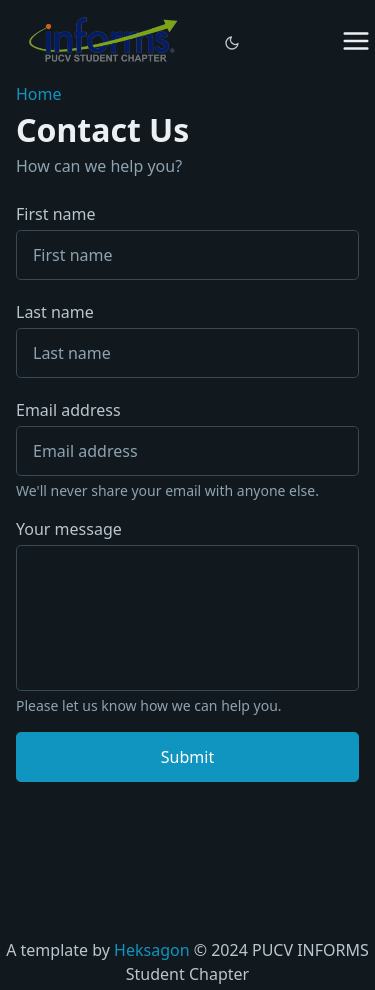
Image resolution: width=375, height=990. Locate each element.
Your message (69, 529)
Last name (187, 339)
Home (39, 94)
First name (187, 241)
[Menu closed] (356, 41)
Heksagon (151, 950)
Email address (68, 410)
